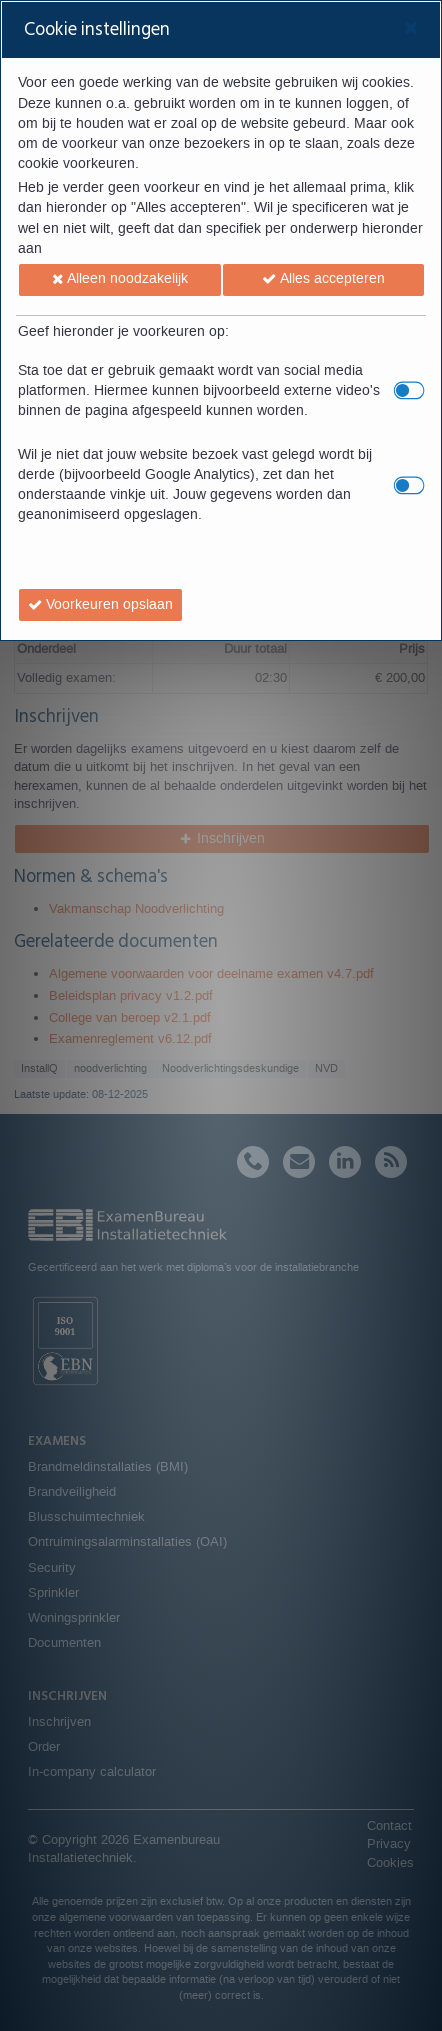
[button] (120, 280)
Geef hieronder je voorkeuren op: (123, 332)
